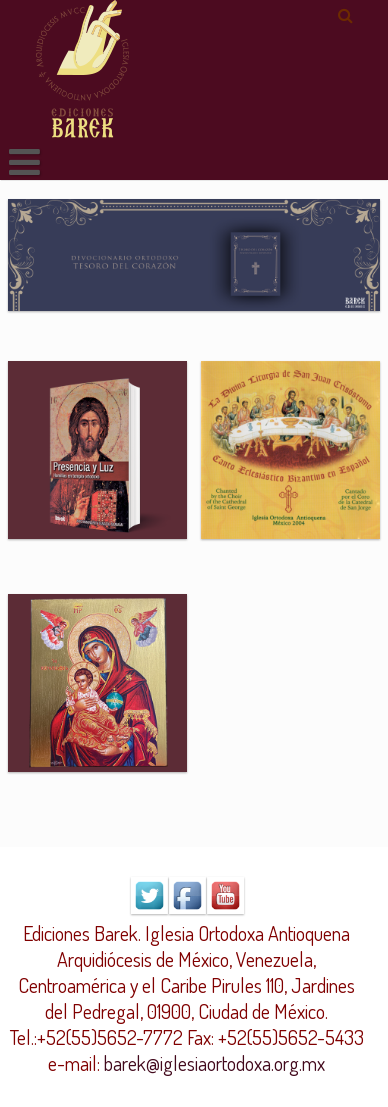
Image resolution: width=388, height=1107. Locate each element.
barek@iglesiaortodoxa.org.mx (214, 1063)
